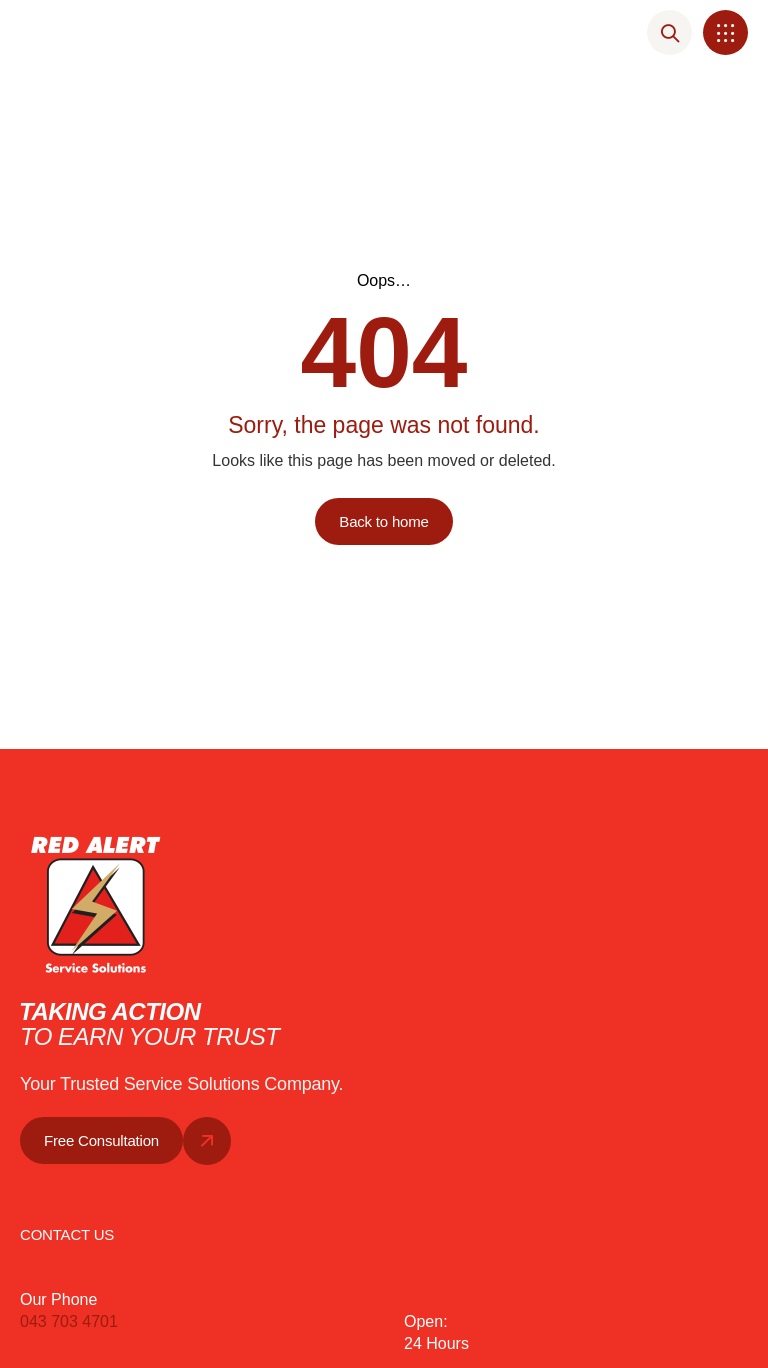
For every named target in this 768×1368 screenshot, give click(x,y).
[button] (725, 32)
